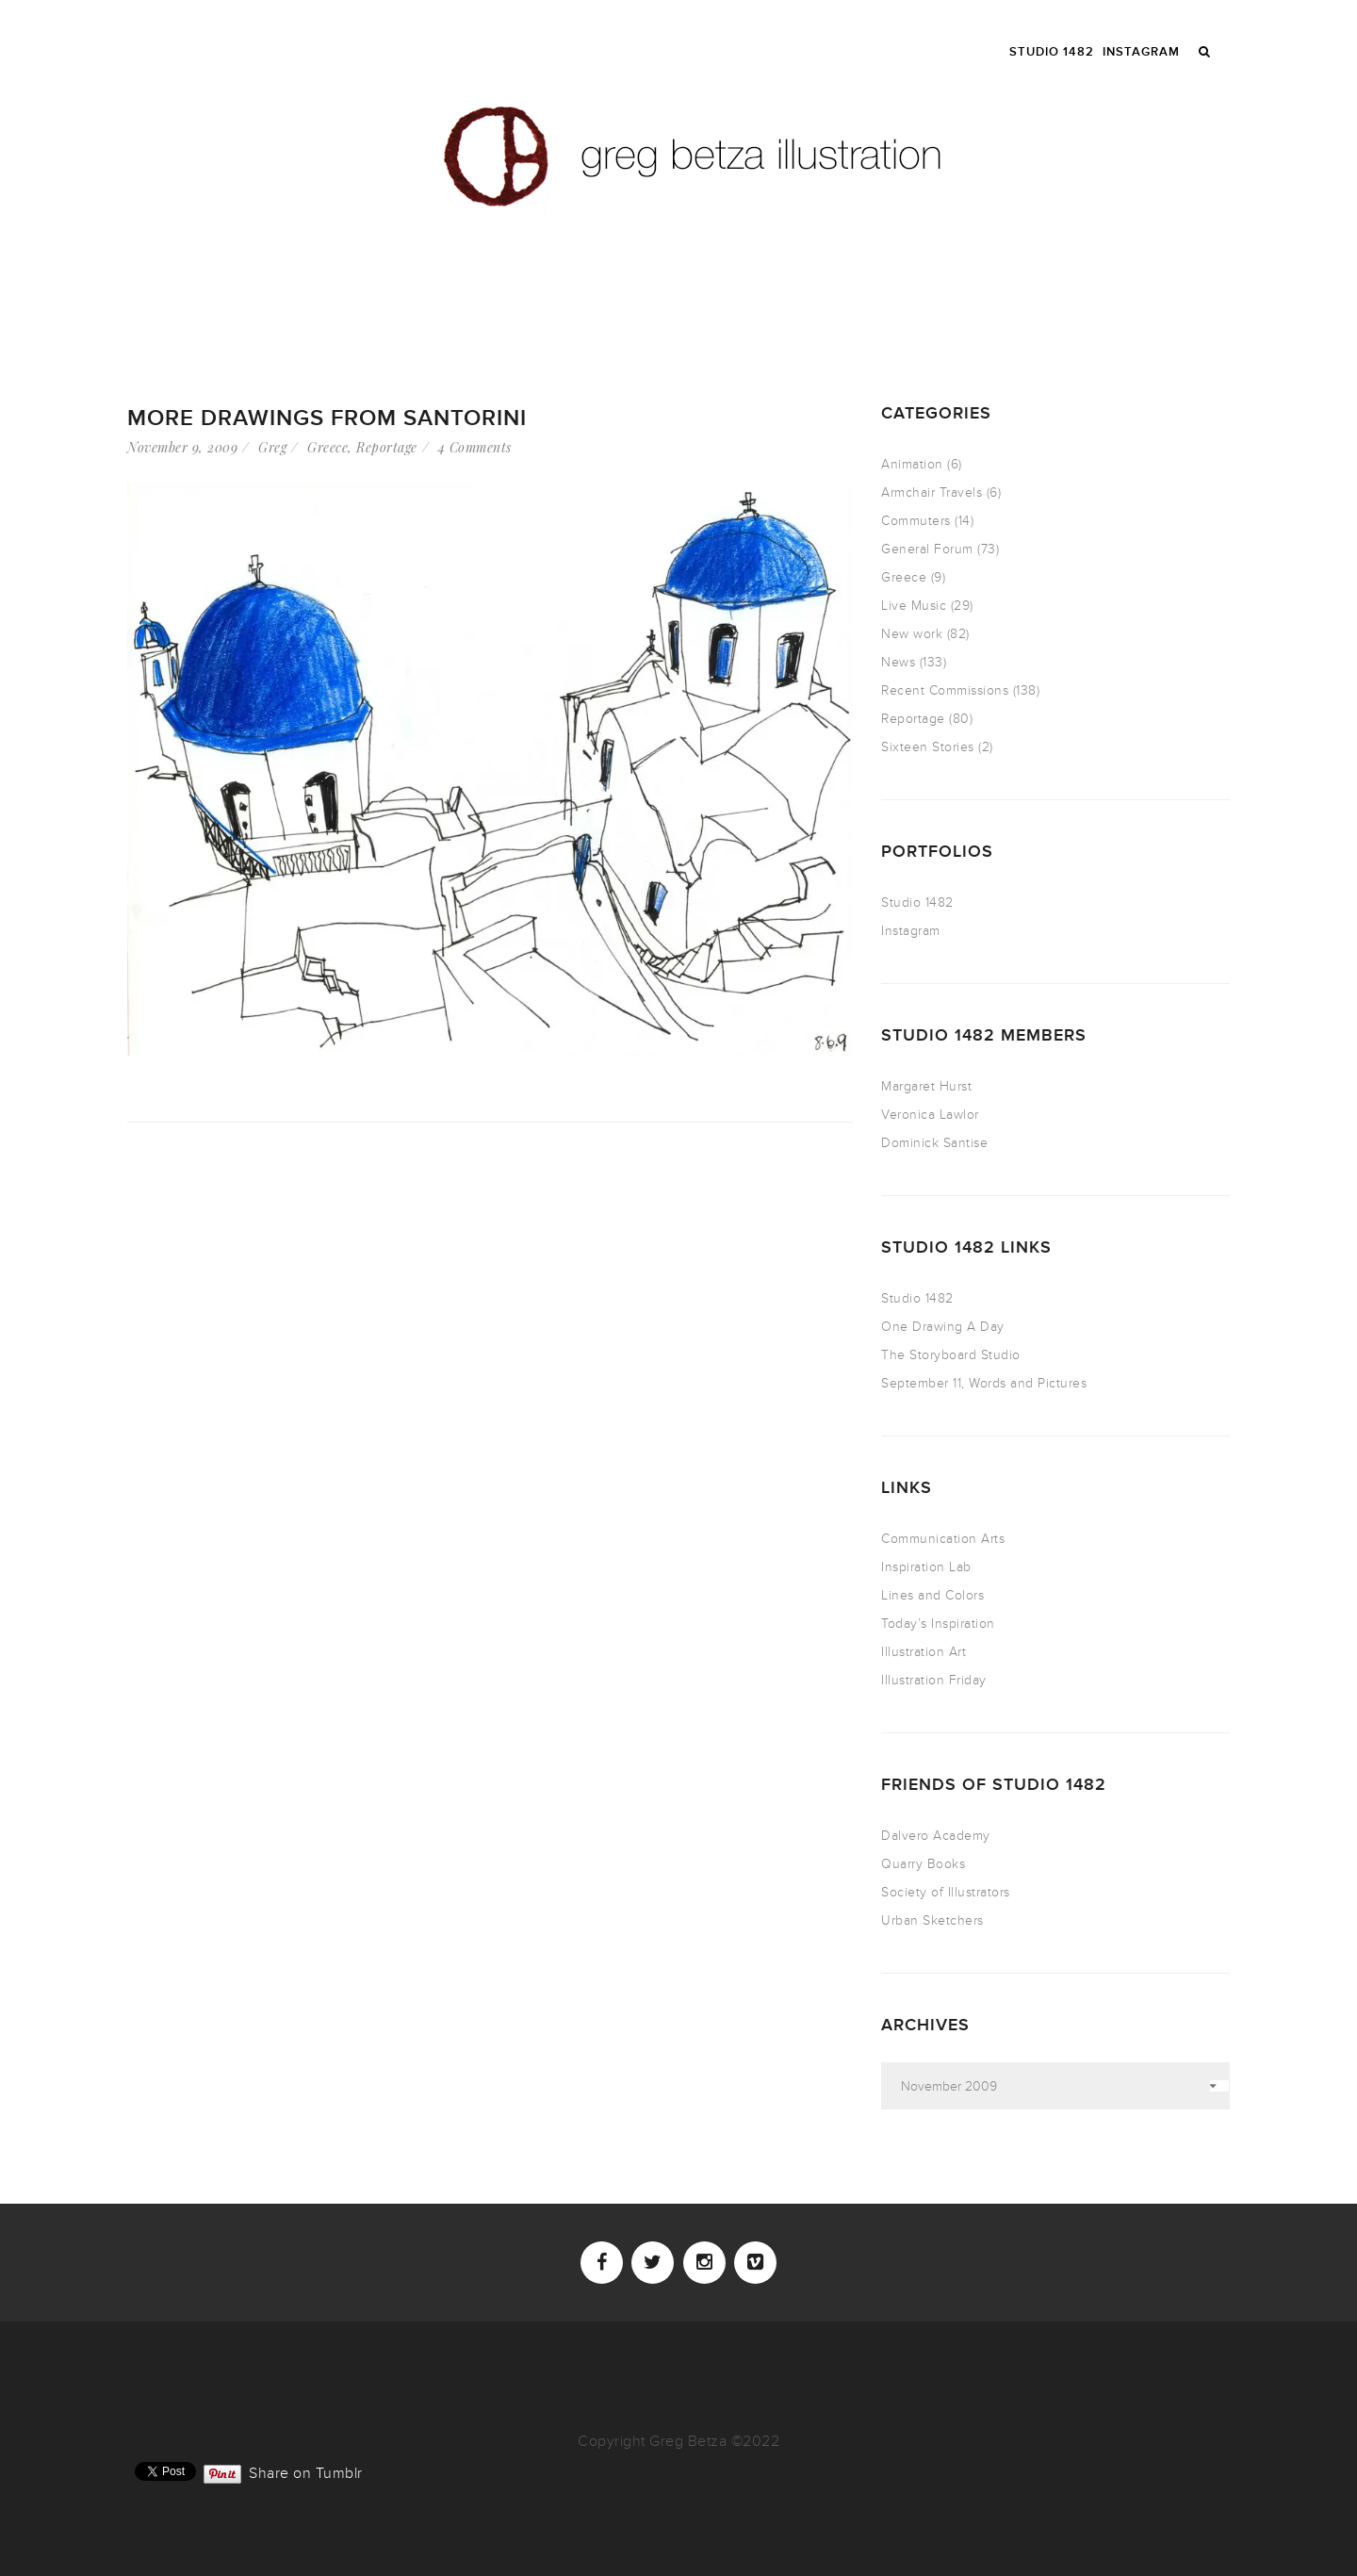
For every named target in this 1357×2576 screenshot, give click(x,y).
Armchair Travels (931, 492)
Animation (912, 464)
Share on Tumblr (306, 2471)
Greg (272, 447)
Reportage (386, 447)
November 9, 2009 (182, 447)
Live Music (913, 606)
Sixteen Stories (927, 747)
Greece (327, 447)
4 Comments (475, 447)
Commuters (916, 521)
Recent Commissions (944, 690)
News (898, 662)
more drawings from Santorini (327, 418)
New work (911, 634)
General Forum (927, 549)
